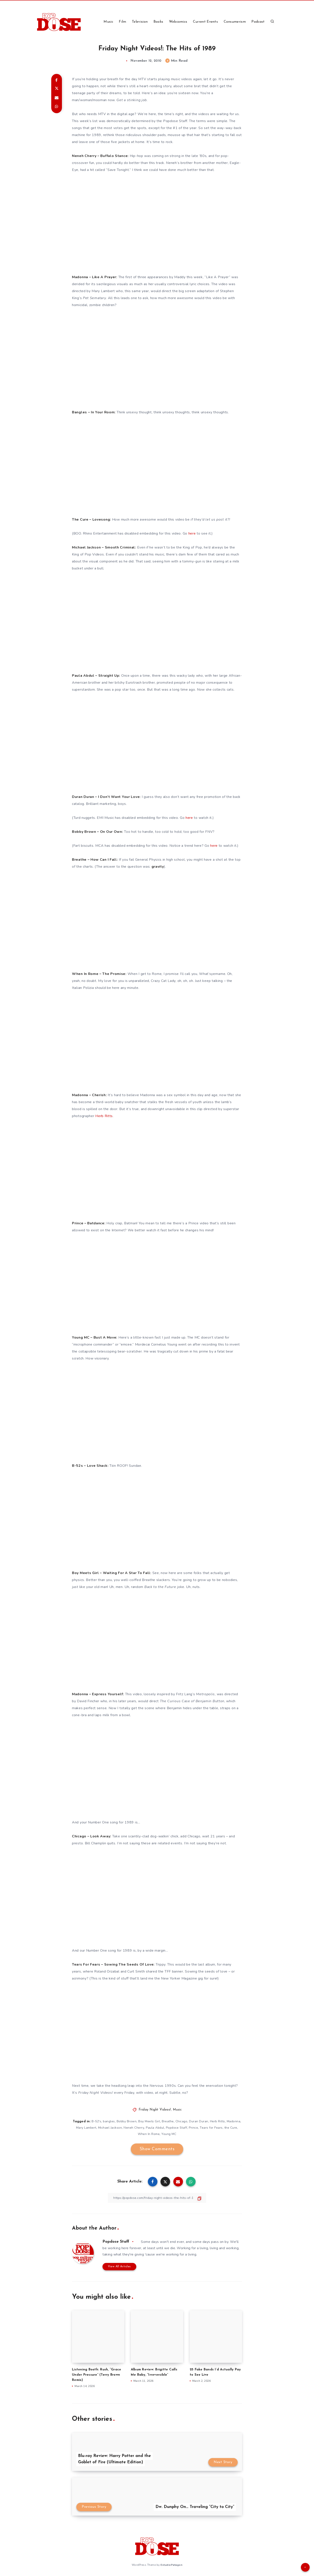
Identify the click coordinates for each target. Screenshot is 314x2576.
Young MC (168, 2134)
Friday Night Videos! (155, 2109)
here (192, 533)
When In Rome (149, 2134)
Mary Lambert (86, 2128)
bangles (109, 2121)
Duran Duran (198, 2121)
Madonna (234, 2121)
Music (108, 22)
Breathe (168, 2121)
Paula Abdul (155, 2128)
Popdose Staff (176, 2128)
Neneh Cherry (134, 2128)
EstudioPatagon (171, 2565)
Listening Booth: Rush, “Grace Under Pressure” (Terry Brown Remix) (96, 2375)
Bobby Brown (127, 2121)
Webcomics (178, 22)
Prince (193, 2128)
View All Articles (119, 2266)
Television (140, 22)
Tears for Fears (211, 2128)
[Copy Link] (157, 2198)
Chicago (182, 2121)
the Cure (230, 2128)
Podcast (258, 22)
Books (158, 22)
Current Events (205, 22)
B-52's (96, 2121)
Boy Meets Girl (149, 2121)
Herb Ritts (104, 1116)
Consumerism (235, 22)
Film (122, 22)
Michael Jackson (110, 2128)
